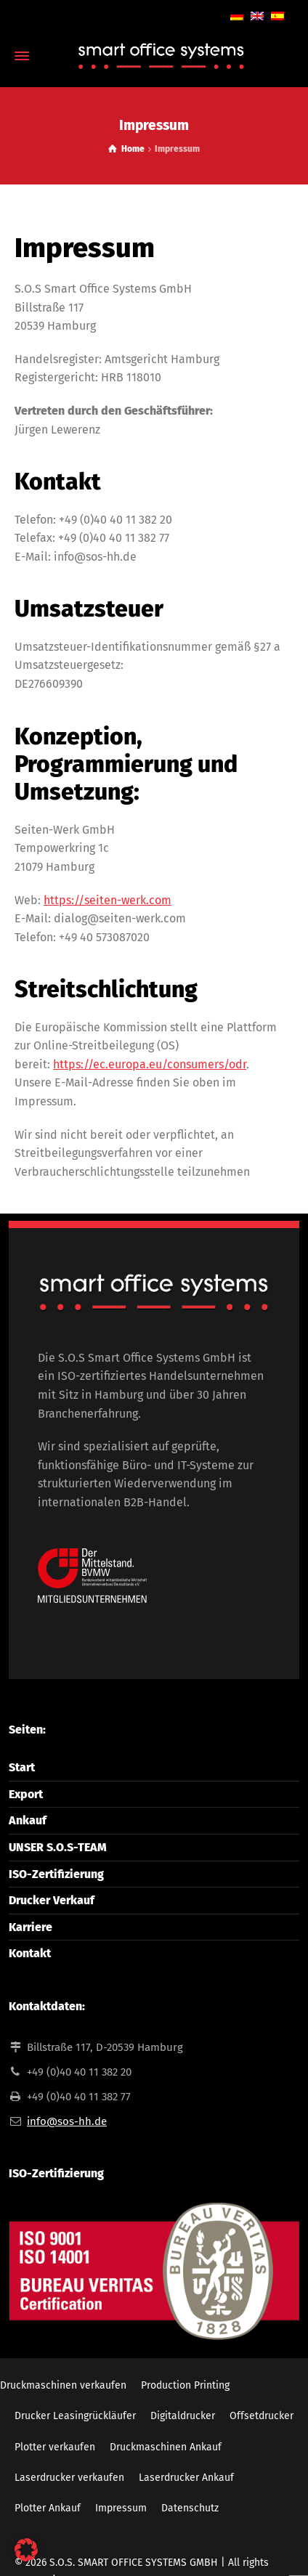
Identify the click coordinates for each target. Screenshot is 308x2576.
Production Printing (185, 2385)
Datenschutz (190, 2508)
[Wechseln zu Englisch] (257, 15)
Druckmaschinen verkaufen (63, 2385)
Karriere (30, 1927)
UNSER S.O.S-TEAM (58, 1847)
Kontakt (30, 1953)
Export (26, 1794)
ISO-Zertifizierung (56, 1874)
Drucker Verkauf (51, 1900)
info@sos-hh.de (67, 2121)
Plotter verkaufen (55, 2447)
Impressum (121, 2508)
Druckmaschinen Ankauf (166, 2447)
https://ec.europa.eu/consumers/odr (149, 1064)
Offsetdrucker (261, 2416)
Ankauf (27, 1820)
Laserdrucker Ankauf (186, 2477)
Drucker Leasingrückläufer (75, 2416)
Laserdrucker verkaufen (69, 2477)
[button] (26, 2550)
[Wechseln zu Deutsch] (236, 15)
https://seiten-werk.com (107, 900)
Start (22, 1767)
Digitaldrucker (182, 2416)
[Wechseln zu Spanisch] (277, 15)
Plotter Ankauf (48, 2508)
